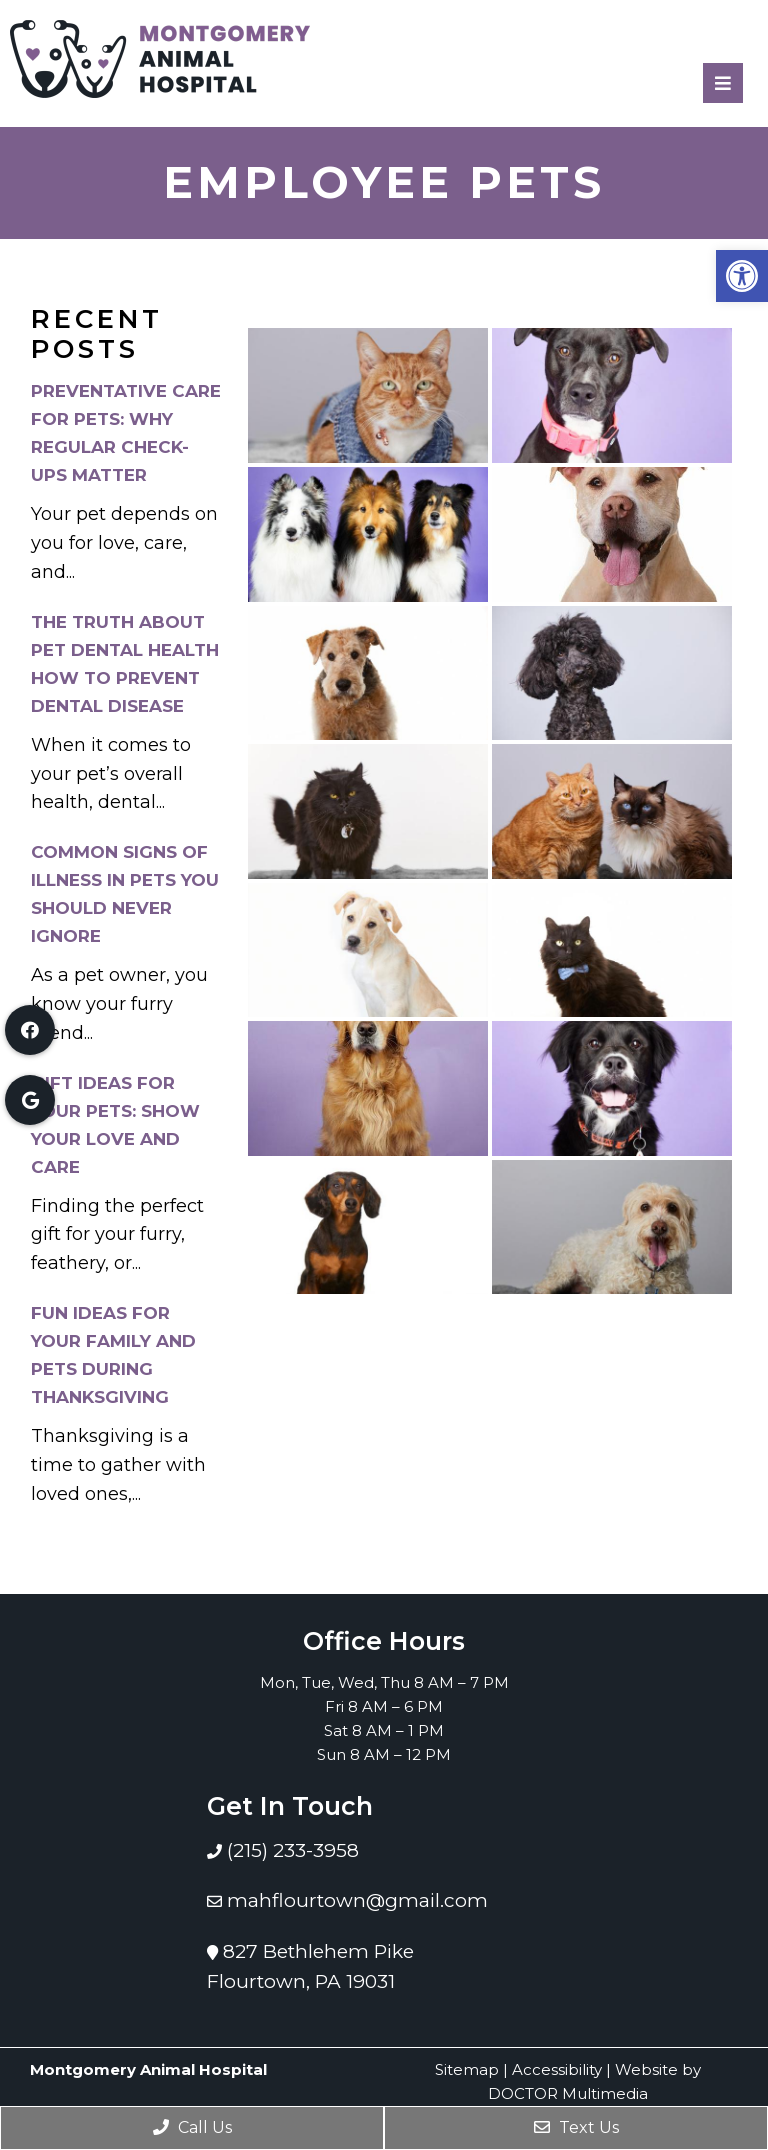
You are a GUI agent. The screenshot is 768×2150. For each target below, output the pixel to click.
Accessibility (557, 2069)
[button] (742, 276)
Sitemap (467, 2069)
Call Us (192, 2127)
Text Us (576, 2127)
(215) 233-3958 (290, 1850)
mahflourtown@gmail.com (357, 1900)
